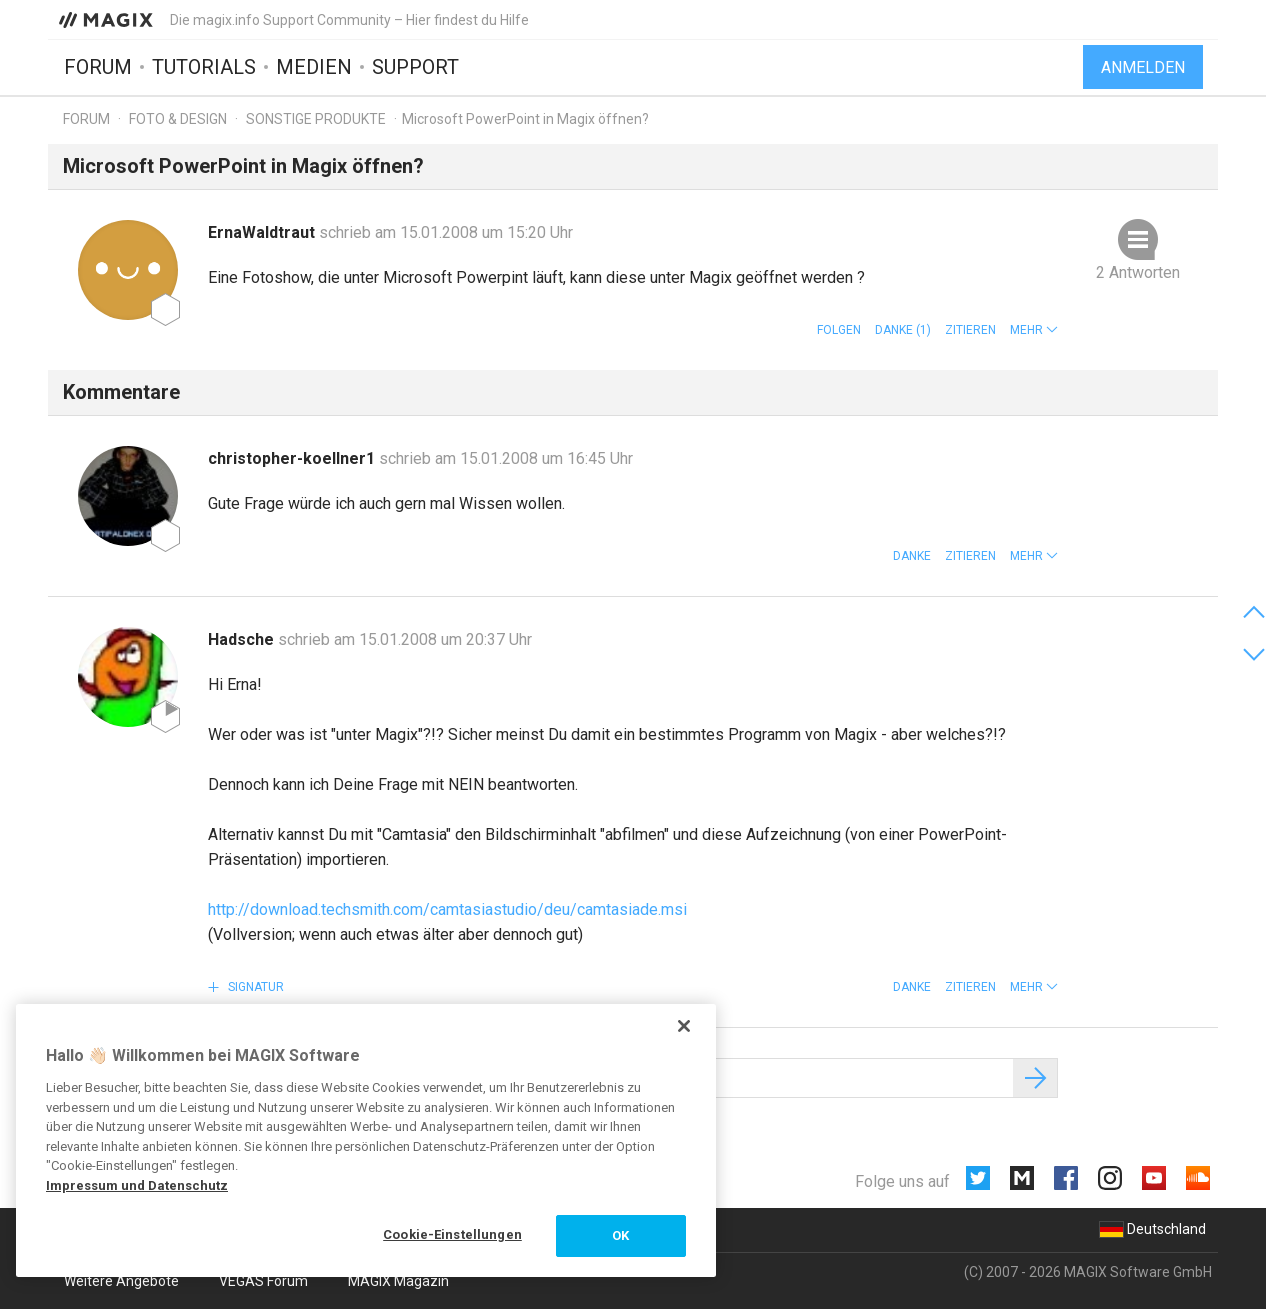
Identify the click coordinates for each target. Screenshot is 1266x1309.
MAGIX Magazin (398, 1281)
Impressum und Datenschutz (137, 1185)
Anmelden (1143, 67)
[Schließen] (684, 1026)
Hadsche (243, 639)
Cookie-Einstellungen (452, 1234)
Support (415, 67)
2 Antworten (1138, 272)
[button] (1034, 330)
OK (620, 1235)
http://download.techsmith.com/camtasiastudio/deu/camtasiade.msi (447, 909)
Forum (98, 67)
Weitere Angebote (121, 1281)
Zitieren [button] (970, 330)
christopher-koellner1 (293, 458)
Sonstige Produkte (316, 119)
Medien (314, 67)
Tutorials (204, 67)
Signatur (254, 987)
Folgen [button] (839, 330)
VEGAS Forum (263, 1281)
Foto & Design (178, 119)
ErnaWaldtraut (263, 232)
